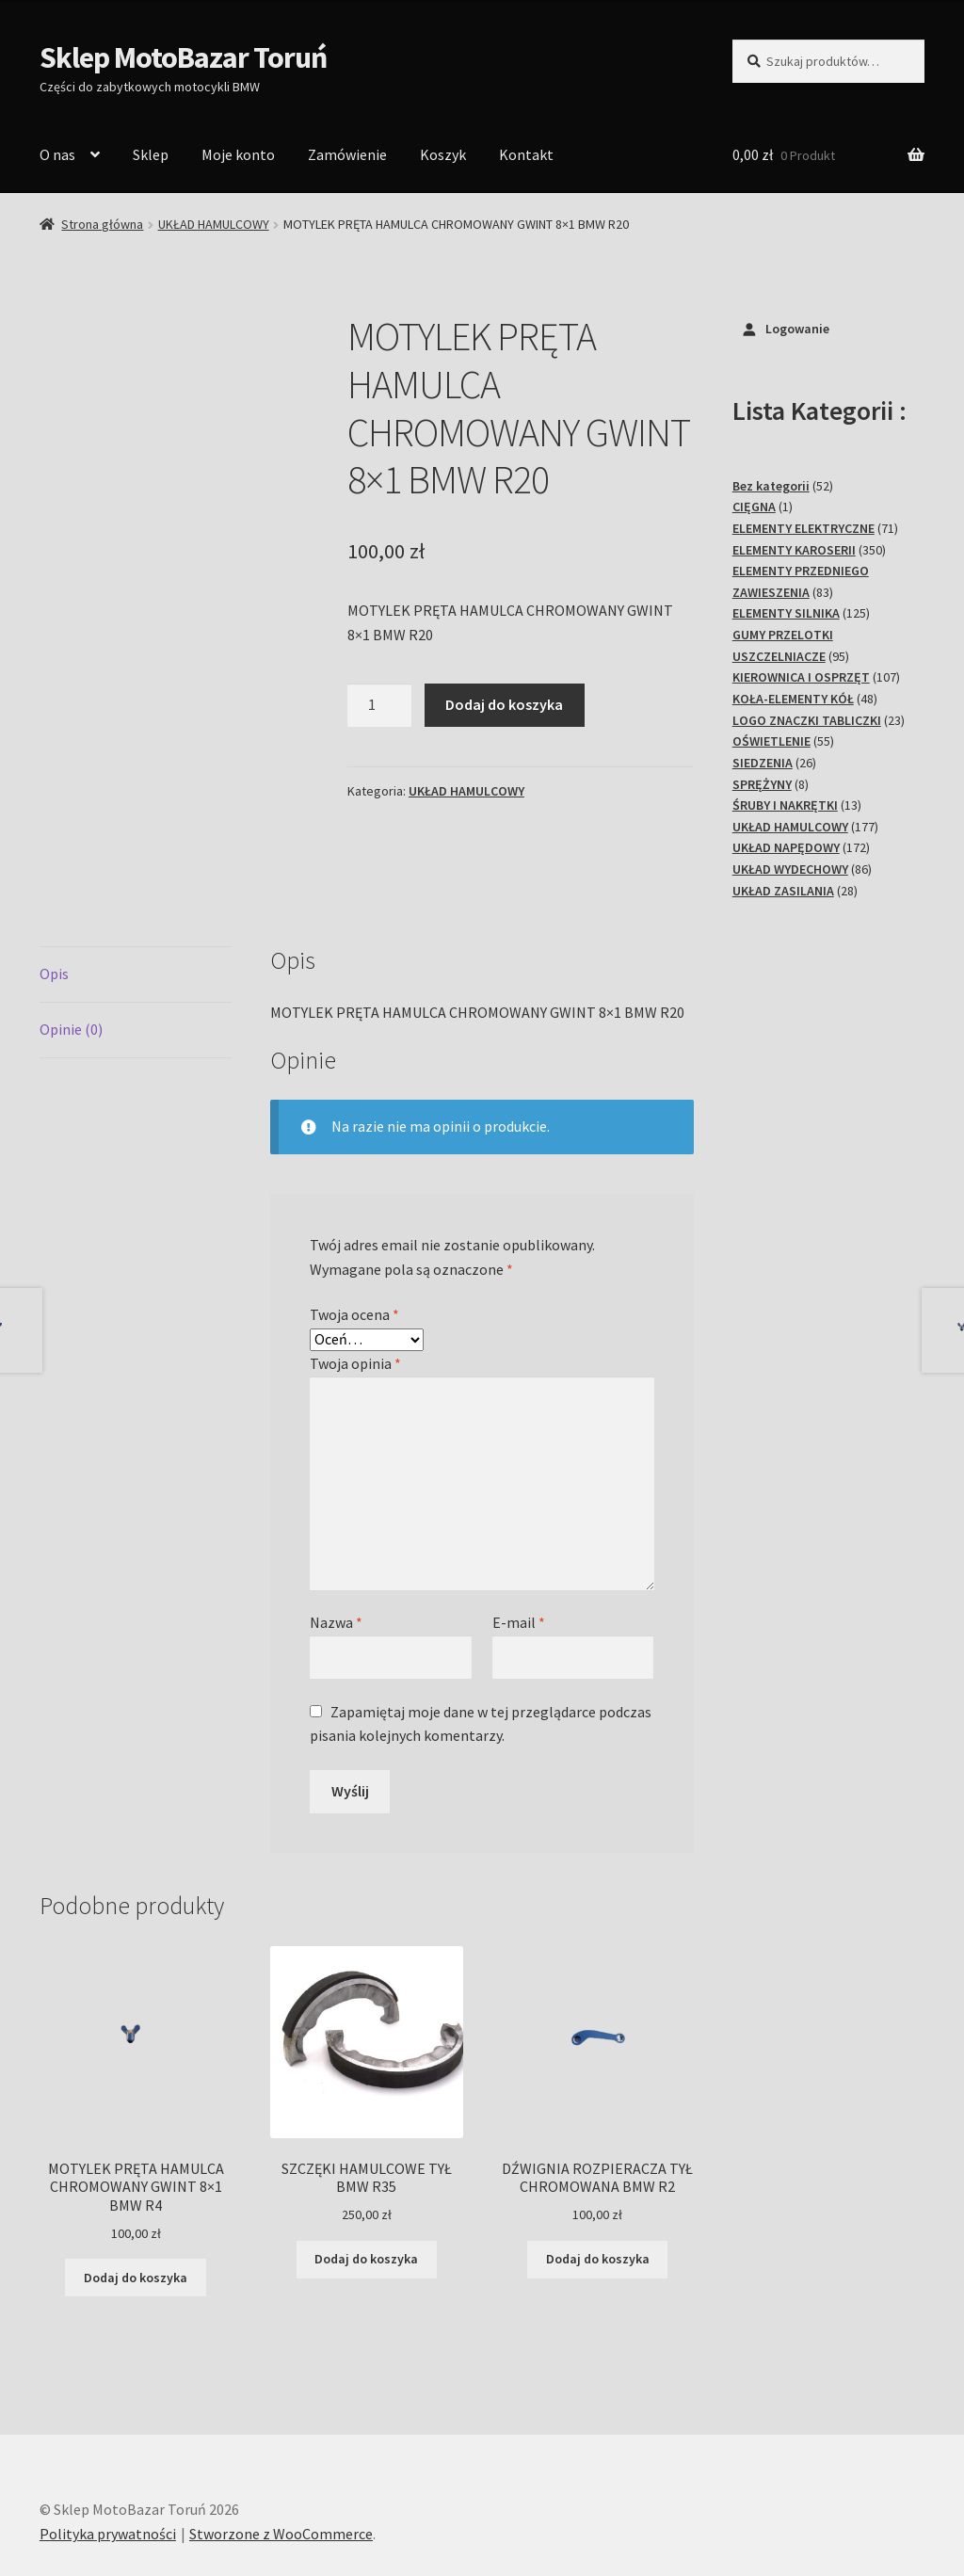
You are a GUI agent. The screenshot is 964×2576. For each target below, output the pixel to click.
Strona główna (102, 224)
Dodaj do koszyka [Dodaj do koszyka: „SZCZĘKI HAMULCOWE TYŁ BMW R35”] (366, 2192)
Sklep (151, 154)
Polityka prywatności (108, 2467)
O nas (57, 154)
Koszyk (443, 154)
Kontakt (526, 154)
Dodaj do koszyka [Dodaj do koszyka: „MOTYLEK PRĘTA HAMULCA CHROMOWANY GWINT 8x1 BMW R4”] (135, 2211)
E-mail (518, 1556)
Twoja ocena (354, 1248)
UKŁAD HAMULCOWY (213, 224)
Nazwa (336, 1556)
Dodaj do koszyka (504, 704)
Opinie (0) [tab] (71, 963)
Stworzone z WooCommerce (281, 2467)
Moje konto (238, 154)
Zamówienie (347, 154)
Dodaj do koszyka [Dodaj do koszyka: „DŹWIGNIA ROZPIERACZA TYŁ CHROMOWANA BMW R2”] (598, 2192)
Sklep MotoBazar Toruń (183, 57)
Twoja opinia (355, 1297)
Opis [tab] (54, 907)
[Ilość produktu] (379, 705)
